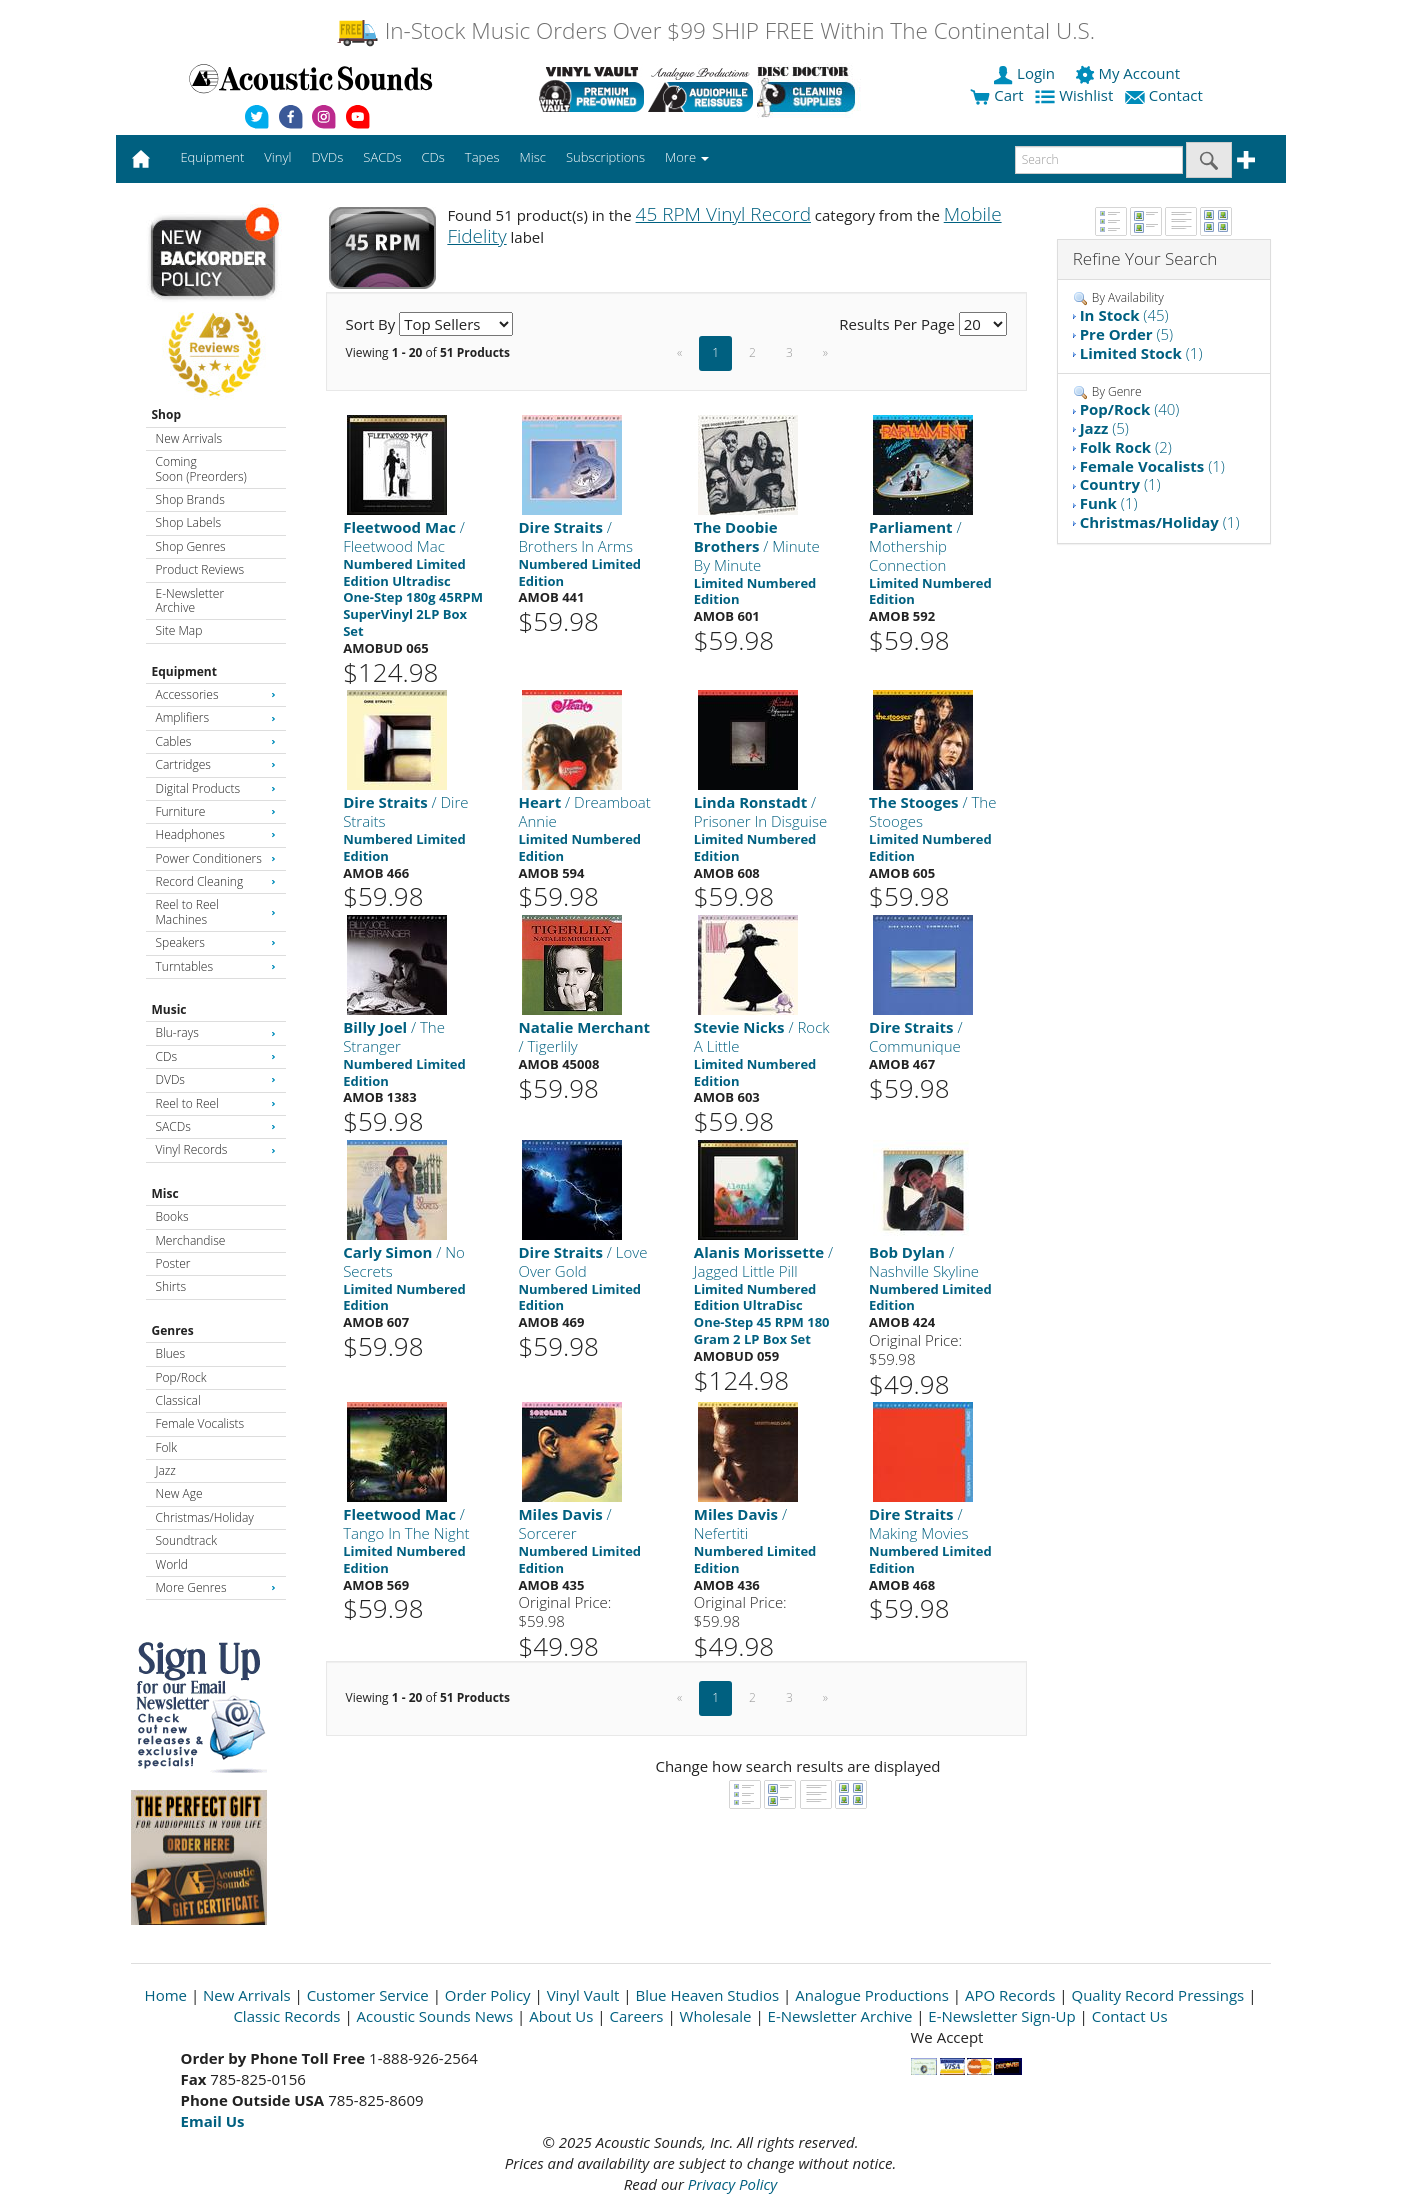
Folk (167, 1447)
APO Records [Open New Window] (1010, 1995)
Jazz (166, 1470)
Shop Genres (191, 546)
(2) (1126, 447)
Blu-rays (216, 1032)
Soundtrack (186, 1540)
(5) (1127, 334)
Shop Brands (190, 499)
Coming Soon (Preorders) (201, 468)
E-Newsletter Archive (190, 600)
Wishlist (1076, 95)
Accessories (216, 694)
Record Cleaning (216, 881)
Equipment (184, 671)
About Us (561, 2016)
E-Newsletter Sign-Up (1001, 2016)
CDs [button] (433, 157)
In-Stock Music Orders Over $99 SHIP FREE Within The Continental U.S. (715, 30)
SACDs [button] (382, 157)
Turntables (216, 966)
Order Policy (488, 1995)
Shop (167, 414)
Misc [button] (532, 157)
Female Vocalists (200, 1423)
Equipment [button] (212, 157)
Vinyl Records (216, 1149)
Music (169, 1009)
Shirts (171, 1286)
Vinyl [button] (277, 157)
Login (1026, 73)
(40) (1130, 409)
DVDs (216, 1079)
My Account (1129, 73)
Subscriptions (605, 157)
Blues (171, 1353)
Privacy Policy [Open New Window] (732, 2184)
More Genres (216, 1587)
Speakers (216, 942)
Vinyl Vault (583, 1995)
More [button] (687, 157)
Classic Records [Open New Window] (286, 2016)
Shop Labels (188, 522)
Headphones (216, 834)
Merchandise (191, 1240)
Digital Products (216, 788)
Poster (173, 1263)
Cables (216, 741)
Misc (165, 1193)
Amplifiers (216, 717)
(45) (1124, 315)
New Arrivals (189, 438)
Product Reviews (200, 569)
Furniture (216, 811)
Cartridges (216, 764)
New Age (179, 1493)
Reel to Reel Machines (216, 911)
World (172, 1564)
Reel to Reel (216, 1103)
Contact (1166, 95)
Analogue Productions (872, 1995)
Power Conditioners (216, 858)
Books (172, 1216)
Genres (173, 1330)
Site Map (179, 630)
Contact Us (1130, 2016)
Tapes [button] (482, 157)
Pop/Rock (181, 1377)
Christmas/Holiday (205, 1517)
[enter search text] (1099, 160)
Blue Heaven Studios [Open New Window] (707, 1995)
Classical (178, 1400)
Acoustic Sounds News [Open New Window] (435, 2016)
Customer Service (368, 1995)
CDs (216, 1056)
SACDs (216, 1126)
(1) (1141, 353)
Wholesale (716, 2016)
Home (166, 1995)
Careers (636, 2016)
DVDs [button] (327, 157)
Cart (996, 95)
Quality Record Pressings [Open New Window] (1157, 1995)
